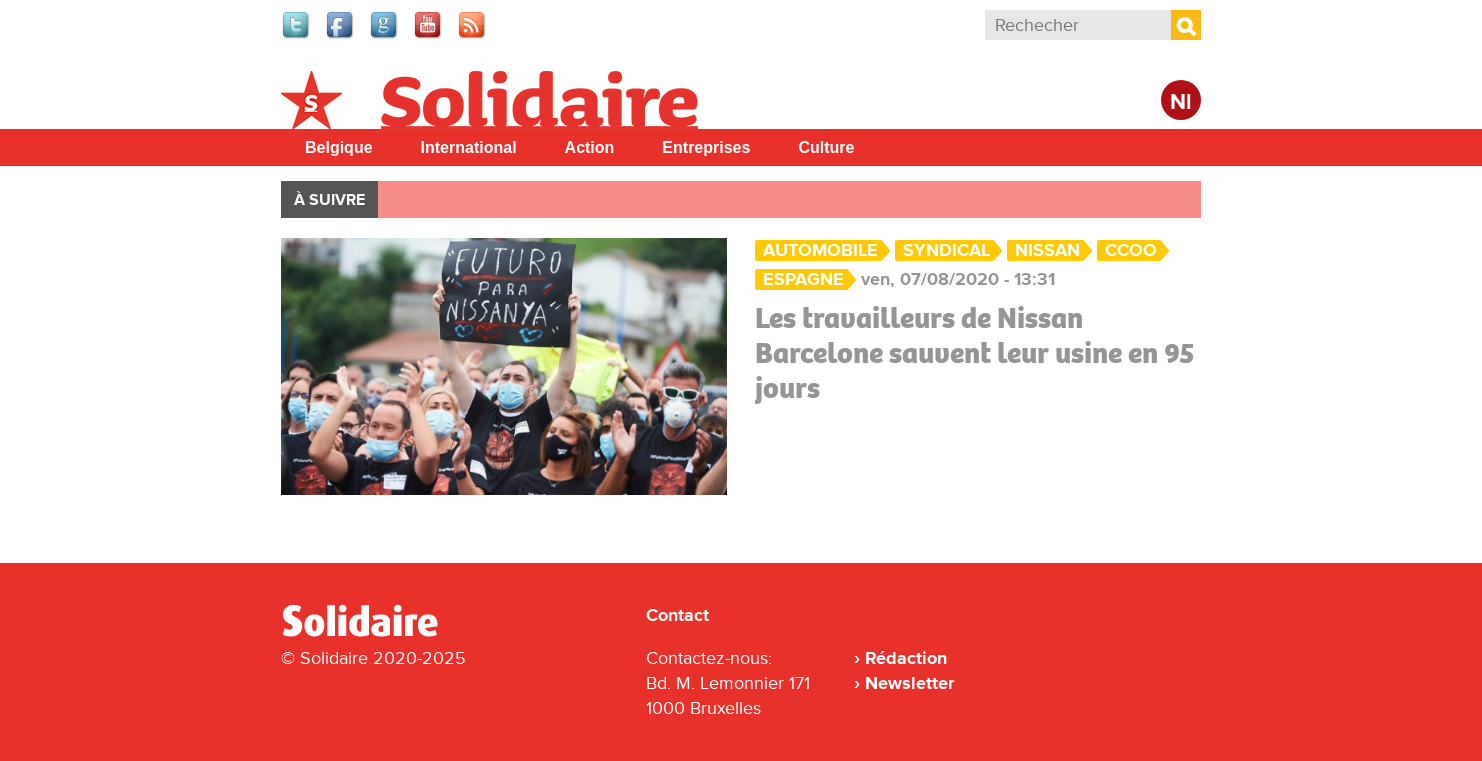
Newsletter (909, 683)
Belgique (339, 147)
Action (590, 147)
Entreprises (706, 147)
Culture (826, 147)
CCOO (1131, 250)
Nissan (1047, 250)
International (469, 147)
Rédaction (906, 658)
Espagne (803, 279)
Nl (1181, 102)
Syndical (946, 250)
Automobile (820, 250)
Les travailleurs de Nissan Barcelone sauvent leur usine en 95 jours (975, 353)
